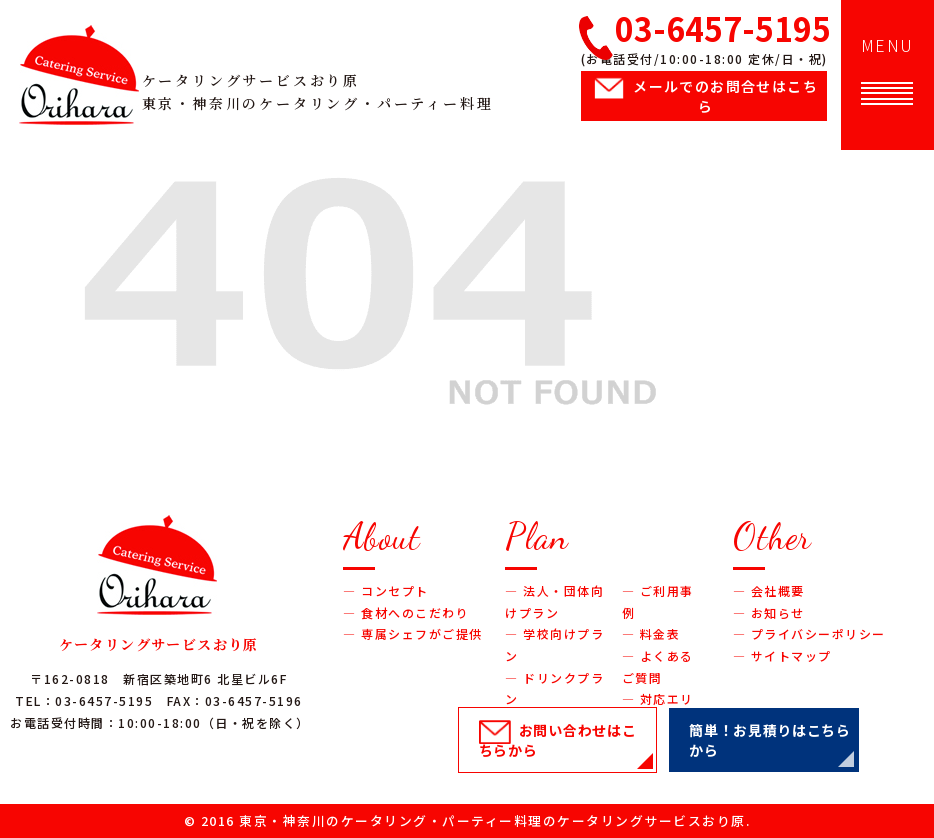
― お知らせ (769, 612)
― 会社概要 (769, 590)
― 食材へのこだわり (406, 612)
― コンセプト (386, 590)
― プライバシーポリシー (809, 633)
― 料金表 (651, 633)
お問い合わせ (558, 740)
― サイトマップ (782, 655)
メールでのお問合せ (725, 96)
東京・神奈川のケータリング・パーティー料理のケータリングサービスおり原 (492, 820)
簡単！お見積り (770, 740)
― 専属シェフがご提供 (413, 633)
